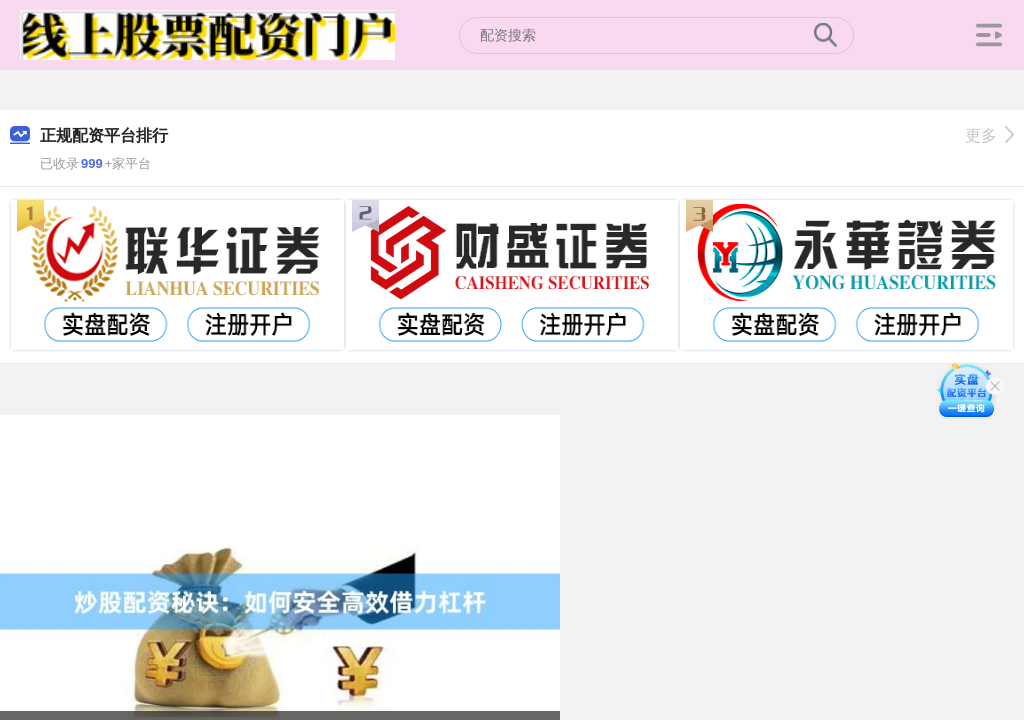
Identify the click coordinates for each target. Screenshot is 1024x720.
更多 (989, 135)
